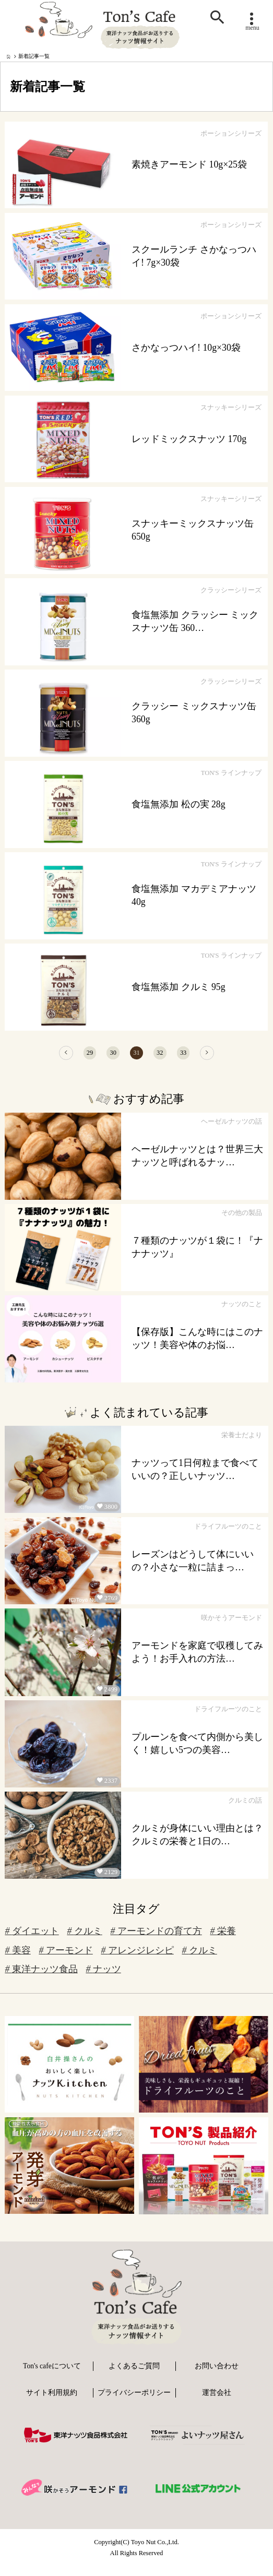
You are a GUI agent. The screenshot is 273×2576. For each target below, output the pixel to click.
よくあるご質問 (134, 2375)
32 (168, 1057)
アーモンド (65, 1959)
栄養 (222, 1940)
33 (201, 1057)
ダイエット (31, 1940)
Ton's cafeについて (52, 2375)
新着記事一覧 (34, 56)
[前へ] (39, 1057)
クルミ (84, 1940)
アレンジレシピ (137, 1959)
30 (104, 1057)
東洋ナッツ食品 (41, 1978)
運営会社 (216, 2401)
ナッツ (103, 1978)
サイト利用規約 (51, 2401)
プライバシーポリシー (134, 2401)
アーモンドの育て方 (155, 1940)
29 (71, 1057)
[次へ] (233, 1057)
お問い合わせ (217, 2375)
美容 (17, 1959)
